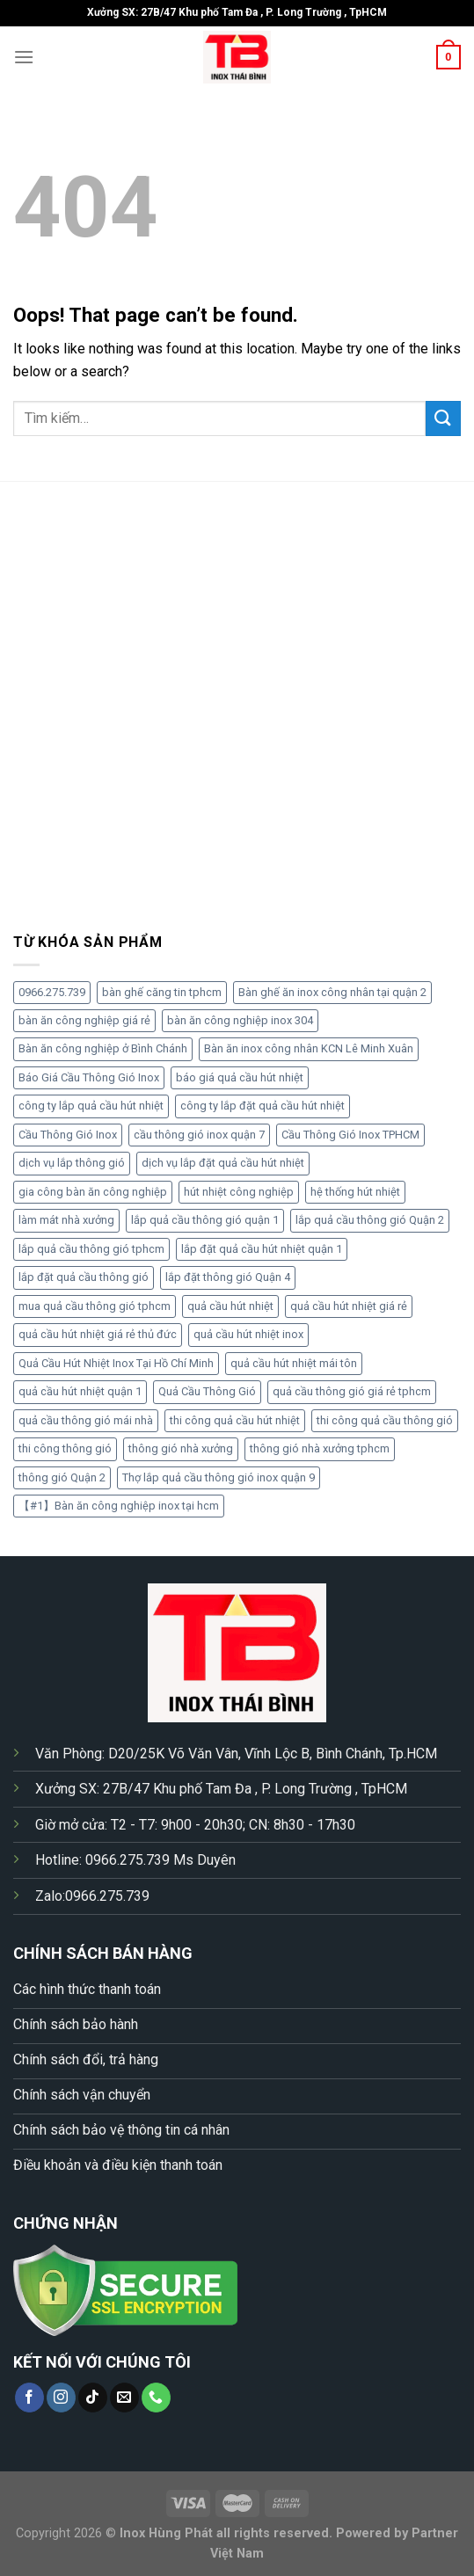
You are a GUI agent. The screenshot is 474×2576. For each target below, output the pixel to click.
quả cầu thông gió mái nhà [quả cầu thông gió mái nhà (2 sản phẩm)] (85, 1420)
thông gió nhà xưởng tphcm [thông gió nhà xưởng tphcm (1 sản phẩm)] (320, 1448)
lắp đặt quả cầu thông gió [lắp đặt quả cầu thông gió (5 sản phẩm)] (83, 1277)
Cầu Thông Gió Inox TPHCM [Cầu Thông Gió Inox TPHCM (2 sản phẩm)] (350, 1134)
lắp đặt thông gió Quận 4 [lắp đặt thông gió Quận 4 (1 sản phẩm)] (227, 1277)
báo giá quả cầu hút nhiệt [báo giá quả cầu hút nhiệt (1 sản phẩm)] (239, 1077)
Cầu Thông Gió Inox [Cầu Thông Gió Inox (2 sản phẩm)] (67, 1134)
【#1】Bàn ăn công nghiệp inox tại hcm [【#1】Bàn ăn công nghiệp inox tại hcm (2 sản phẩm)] (118, 1505)
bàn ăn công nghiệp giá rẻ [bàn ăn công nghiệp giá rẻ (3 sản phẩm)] (84, 1020)
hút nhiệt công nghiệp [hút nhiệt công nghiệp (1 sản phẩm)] (239, 1191)
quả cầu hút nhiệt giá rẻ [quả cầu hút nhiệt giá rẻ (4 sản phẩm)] (348, 1306)
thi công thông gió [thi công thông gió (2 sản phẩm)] (65, 1448)
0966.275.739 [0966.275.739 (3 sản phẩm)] (51, 992)
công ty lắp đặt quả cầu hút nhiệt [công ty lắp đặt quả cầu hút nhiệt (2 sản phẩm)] (262, 1105)
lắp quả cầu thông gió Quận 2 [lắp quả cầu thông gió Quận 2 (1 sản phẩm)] (369, 1219)
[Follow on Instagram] (61, 2397)
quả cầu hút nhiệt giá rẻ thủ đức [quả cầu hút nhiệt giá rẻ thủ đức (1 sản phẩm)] (97, 1334)
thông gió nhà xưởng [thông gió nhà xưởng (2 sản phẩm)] (180, 1448)
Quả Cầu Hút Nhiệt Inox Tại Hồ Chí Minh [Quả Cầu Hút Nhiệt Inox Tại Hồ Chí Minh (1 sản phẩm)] (116, 1363)
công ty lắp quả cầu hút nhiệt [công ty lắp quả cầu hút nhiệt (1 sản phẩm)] (91, 1105)
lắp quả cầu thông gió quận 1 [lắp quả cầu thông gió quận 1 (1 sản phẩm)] (205, 1219)
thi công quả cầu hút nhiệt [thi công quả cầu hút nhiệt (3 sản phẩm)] (235, 1420)
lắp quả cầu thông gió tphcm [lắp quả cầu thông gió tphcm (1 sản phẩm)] (91, 1248)
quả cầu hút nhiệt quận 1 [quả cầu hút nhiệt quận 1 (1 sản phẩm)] (80, 1391)
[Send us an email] (124, 2397)
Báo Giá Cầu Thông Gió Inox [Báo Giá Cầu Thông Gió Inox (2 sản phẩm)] (88, 1077)
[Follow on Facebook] (29, 2397)
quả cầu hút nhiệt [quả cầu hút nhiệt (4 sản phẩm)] (230, 1306)
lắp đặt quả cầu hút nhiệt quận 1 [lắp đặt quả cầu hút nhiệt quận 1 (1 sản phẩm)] (261, 1248)
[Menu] (23, 56)
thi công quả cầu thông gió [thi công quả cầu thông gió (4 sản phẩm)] (385, 1420)
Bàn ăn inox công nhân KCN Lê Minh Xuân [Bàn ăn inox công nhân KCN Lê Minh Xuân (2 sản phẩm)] (308, 1048)
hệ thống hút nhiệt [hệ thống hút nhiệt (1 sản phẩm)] (355, 1191)
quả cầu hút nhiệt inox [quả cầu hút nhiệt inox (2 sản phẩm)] (248, 1334)
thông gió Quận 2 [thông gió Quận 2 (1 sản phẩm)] (62, 1477)
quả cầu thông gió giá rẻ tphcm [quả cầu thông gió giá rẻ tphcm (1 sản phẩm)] (352, 1391)
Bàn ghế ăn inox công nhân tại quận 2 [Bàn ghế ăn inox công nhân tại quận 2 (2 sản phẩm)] (332, 992)
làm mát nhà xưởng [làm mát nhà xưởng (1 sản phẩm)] (66, 1219)
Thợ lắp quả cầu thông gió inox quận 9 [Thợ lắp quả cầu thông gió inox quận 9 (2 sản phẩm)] (218, 1477)
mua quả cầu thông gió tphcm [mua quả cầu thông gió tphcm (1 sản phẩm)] (94, 1306)
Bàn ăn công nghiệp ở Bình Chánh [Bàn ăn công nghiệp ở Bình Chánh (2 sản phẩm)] (102, 1048)
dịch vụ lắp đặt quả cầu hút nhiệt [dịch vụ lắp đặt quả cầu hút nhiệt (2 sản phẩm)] (223, 1162)
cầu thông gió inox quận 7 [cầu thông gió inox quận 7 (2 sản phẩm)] (199, 1134)
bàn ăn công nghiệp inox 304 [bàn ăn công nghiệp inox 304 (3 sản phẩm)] (240, 1020)
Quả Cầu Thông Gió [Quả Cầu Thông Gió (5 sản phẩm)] (207, 1391)
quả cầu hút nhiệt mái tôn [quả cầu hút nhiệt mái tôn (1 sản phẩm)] (293, 1363)
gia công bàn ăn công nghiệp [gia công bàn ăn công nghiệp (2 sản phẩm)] (92, 1191)
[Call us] (156, 2397)
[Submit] (443, 418)
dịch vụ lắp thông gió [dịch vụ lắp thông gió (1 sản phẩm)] (71, 1162)
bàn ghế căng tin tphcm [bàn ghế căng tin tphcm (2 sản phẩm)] (162, 992)
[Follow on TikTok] (92, 2397)
